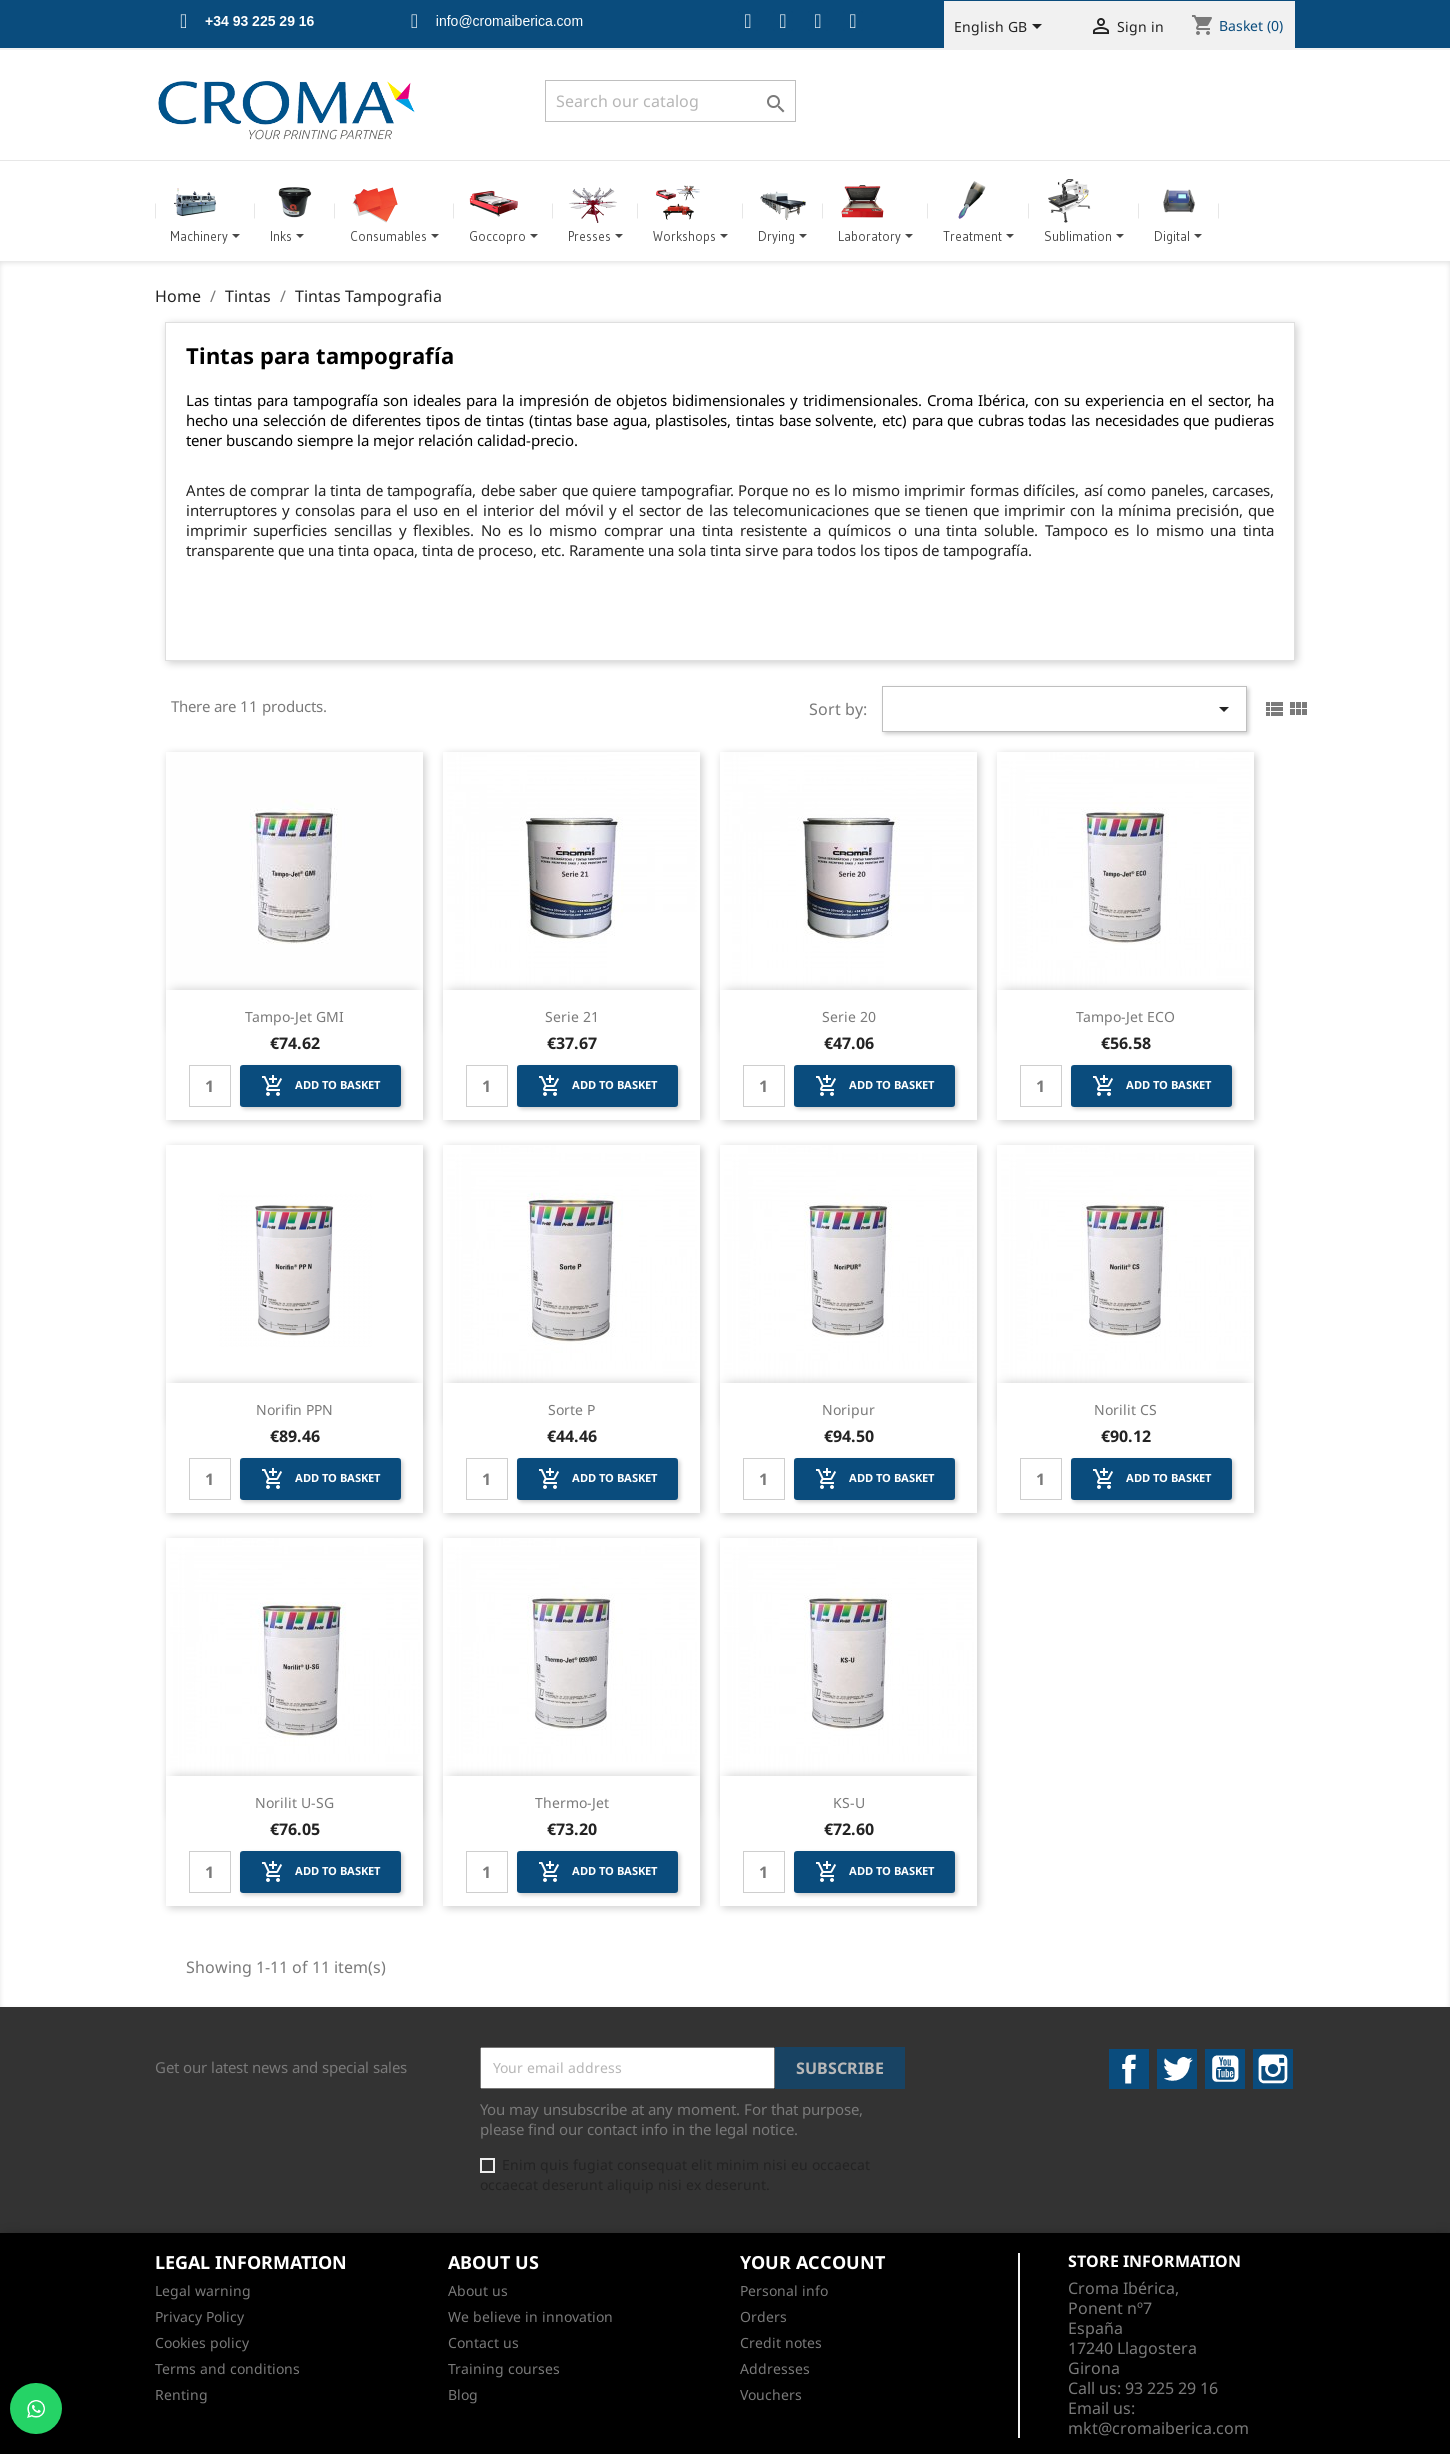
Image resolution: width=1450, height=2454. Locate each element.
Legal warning (203, 2290)
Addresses (775, 2368)
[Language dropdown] (1001, 28)
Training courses (504, 2368)
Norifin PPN (294, 1409)
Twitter (1177, 2069)
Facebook (1129, 2069)
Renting (181, 2394)
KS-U (849, 1802)
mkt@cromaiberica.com (1158, 2428)
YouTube (1225, 2069)
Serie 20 (849, 1016)
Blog (463, 2394)
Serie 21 (572, 1016)
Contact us (483, 2342)
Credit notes (781, 2342)
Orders (763, 2316)
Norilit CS (1125, 1409)
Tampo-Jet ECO (1125, 1016)
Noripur (848, 1409)
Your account (812, 2262)
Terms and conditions (227, 2368)
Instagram (1273, 2069)
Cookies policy (202, 2342)
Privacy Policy (199, 2316)
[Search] (670, 101)
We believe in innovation (530, 2316)
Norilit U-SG (294, 1802)
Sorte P (571, 1409)
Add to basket (320, 1086)
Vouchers (771, 2394)
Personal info (784, 2290)
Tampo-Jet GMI (294, 1016)
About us (478, 2290)
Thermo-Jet (572, 1802)
